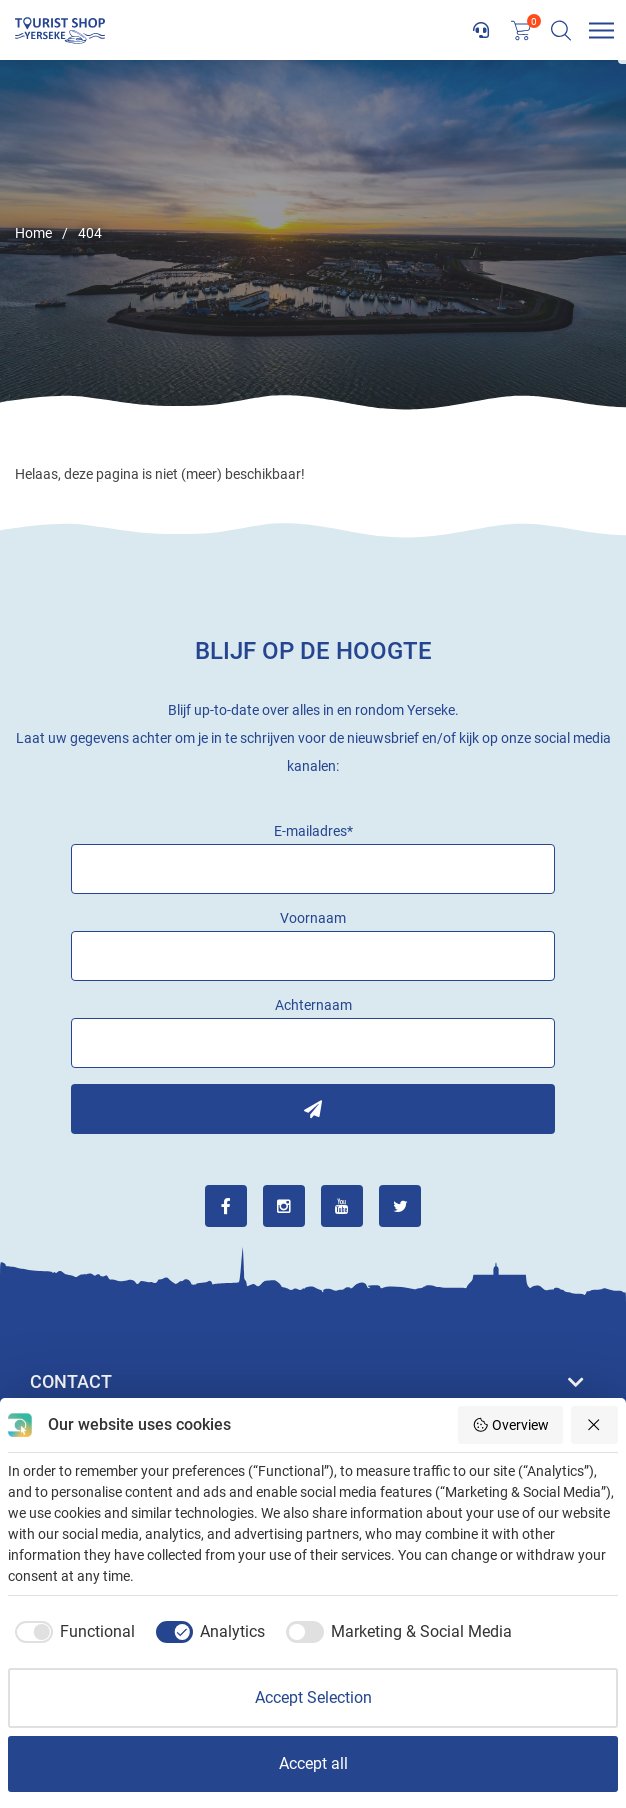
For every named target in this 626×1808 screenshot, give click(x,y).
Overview (510, 1425)
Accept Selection (313, 1697)
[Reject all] (595, 1425)
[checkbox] (71, 1632)
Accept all (313, 1763)
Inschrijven (313, 1109)
